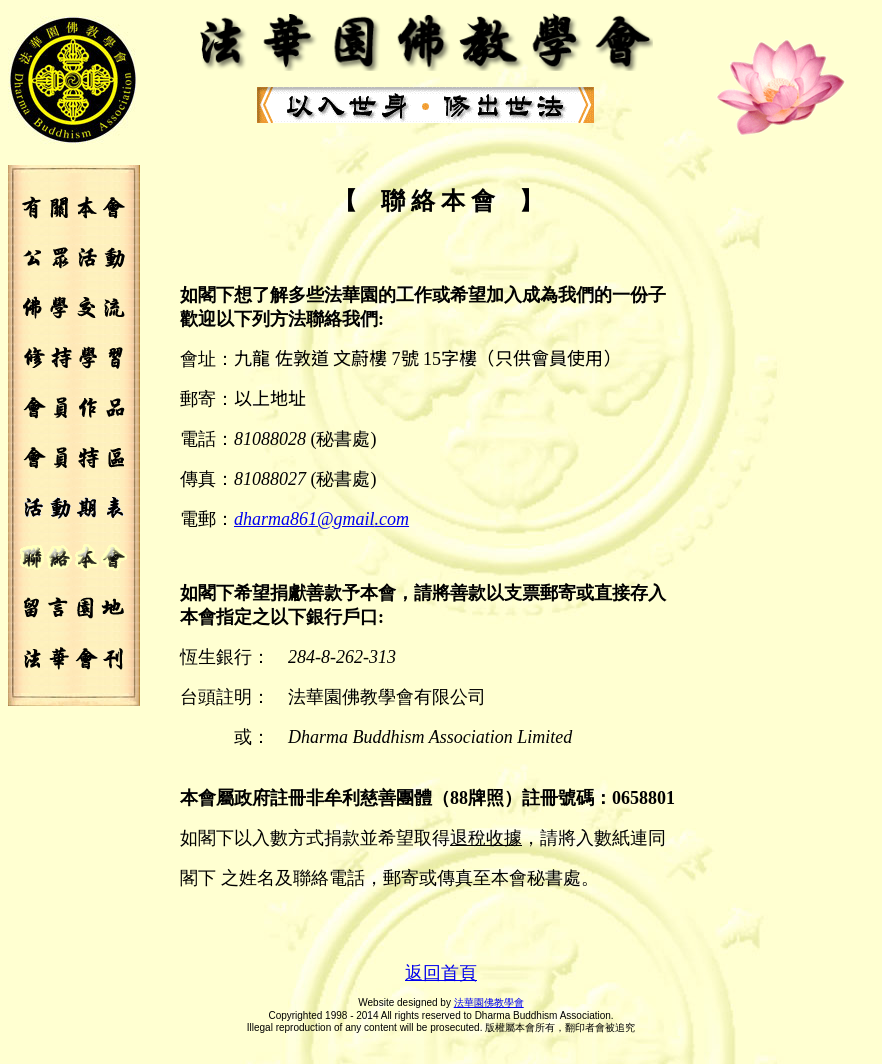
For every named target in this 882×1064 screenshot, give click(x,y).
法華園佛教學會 (489, 1002)
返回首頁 (441, 973)
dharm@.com (321, 519)
